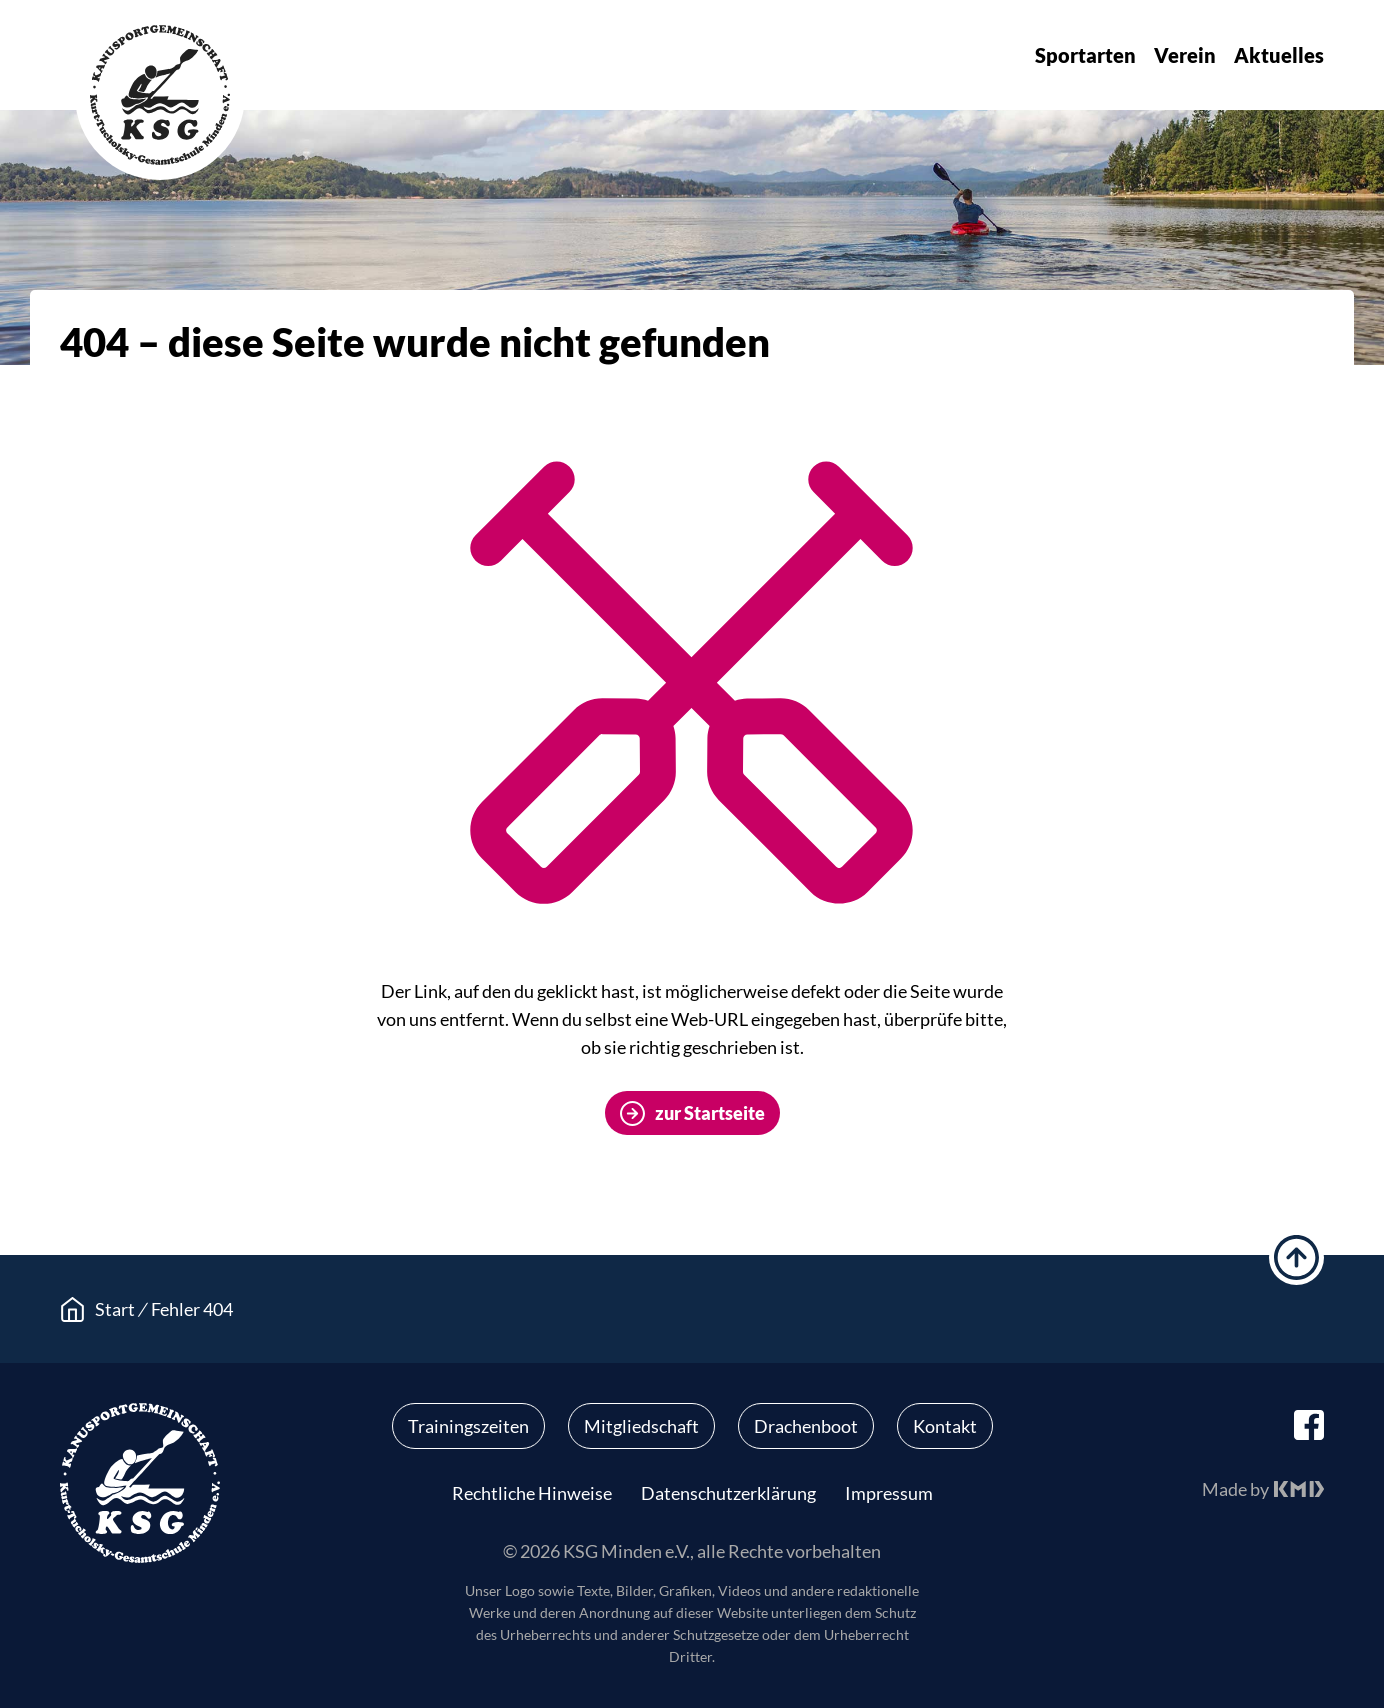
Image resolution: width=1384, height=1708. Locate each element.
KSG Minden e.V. (160, 95)
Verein (1185, 55)
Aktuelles (1279, 55)
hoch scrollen (1296, 1257)
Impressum (889, 1493)
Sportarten (1085, 55)
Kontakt (945, 1426)
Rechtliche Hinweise (532, 1493)
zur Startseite (710, 1113)
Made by (1235, 1489)
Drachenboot (806, 1426)
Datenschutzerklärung (728, 1493)
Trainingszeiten (468, 1426)
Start (115, 1309)
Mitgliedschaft (641, 1426)
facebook (1309, 1425)
